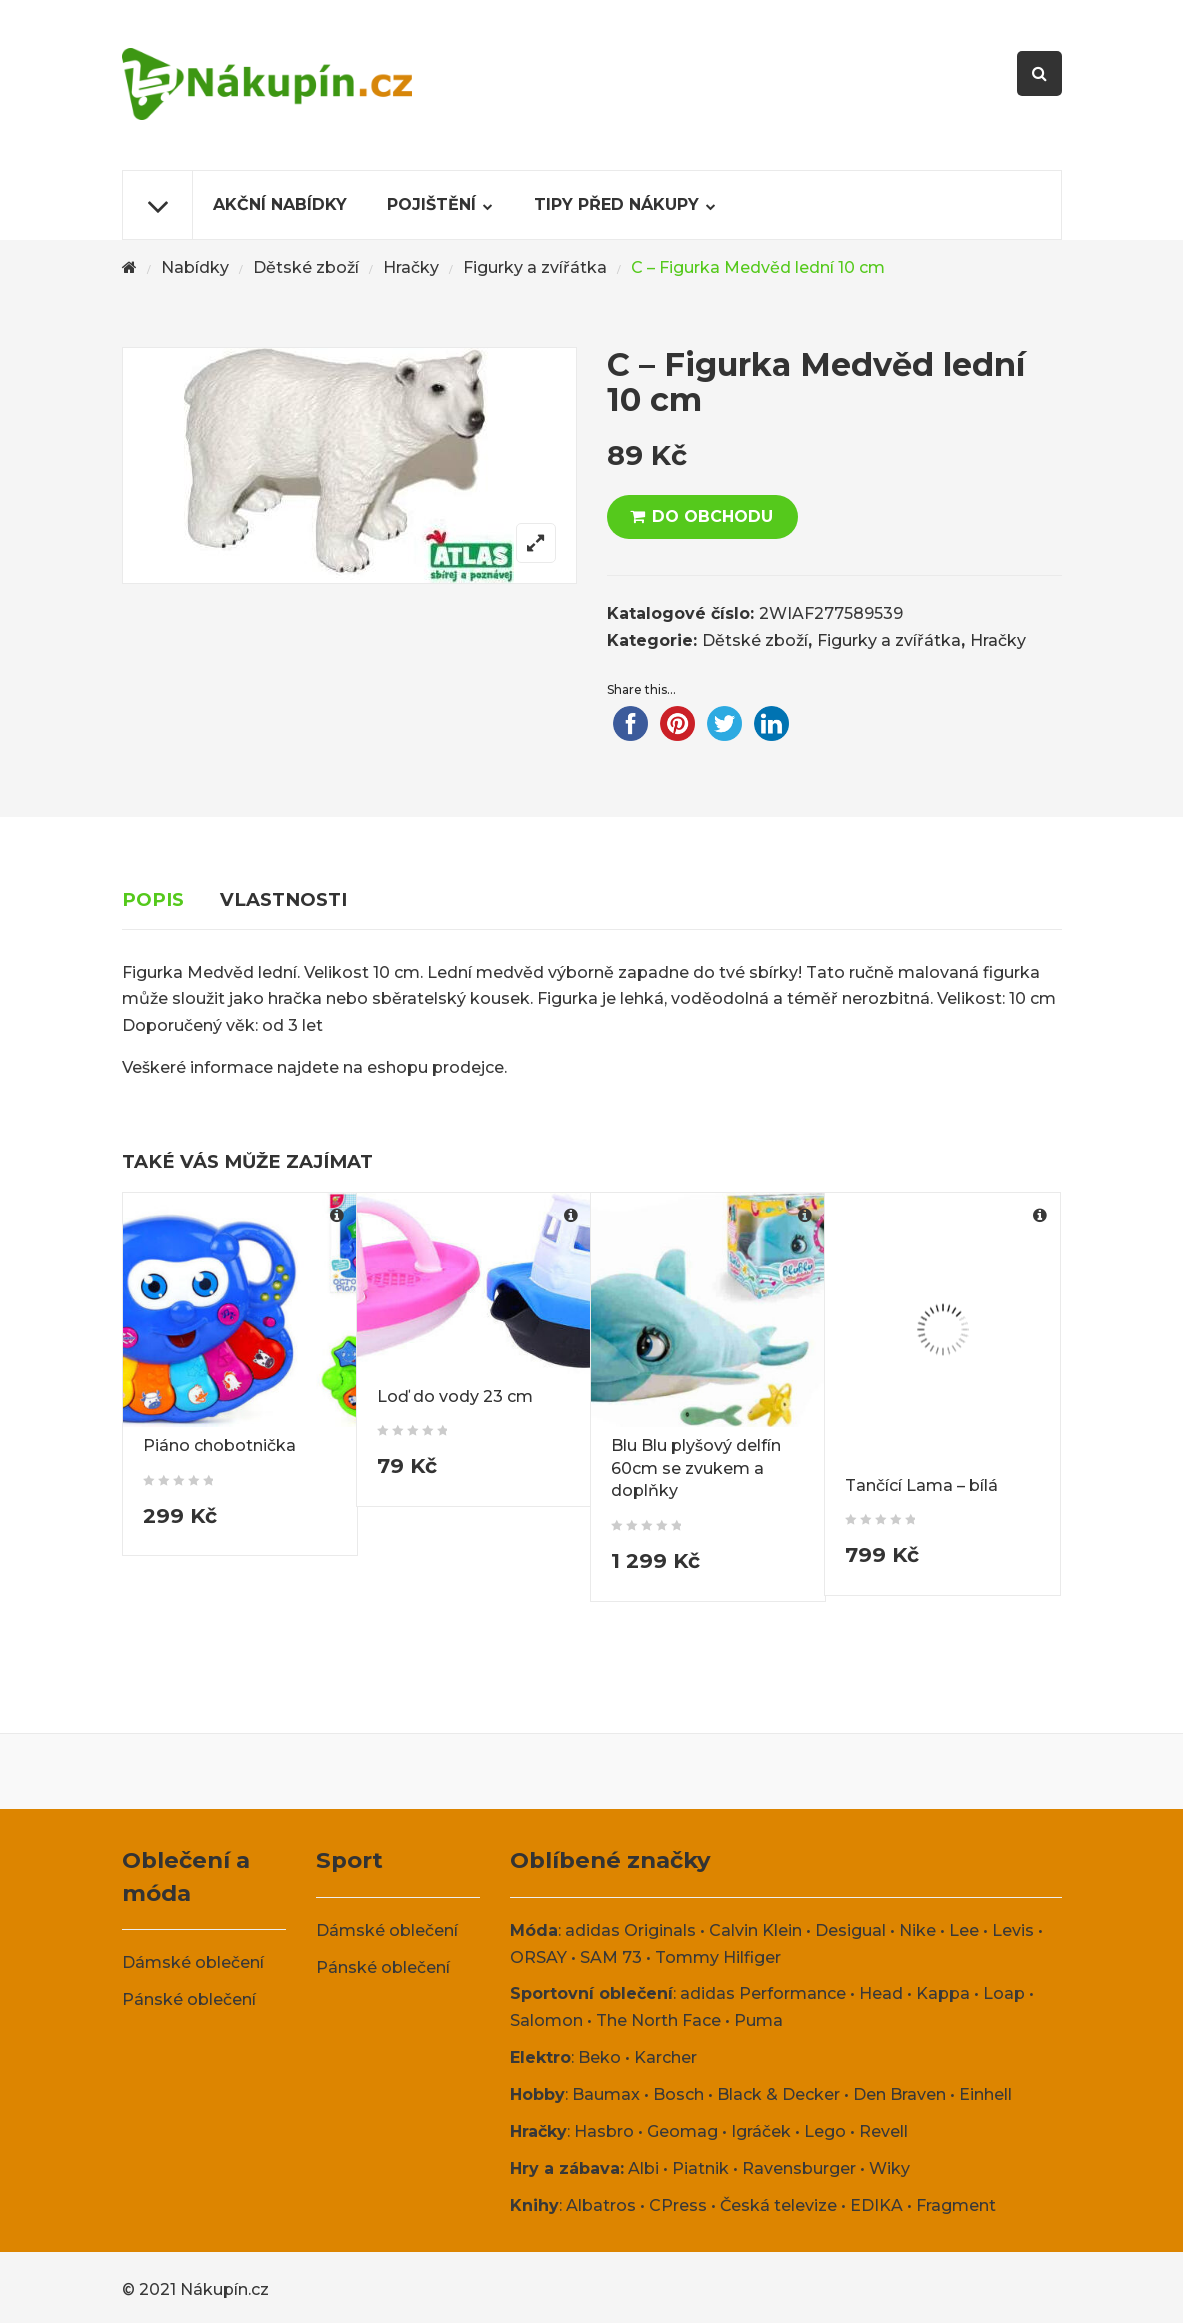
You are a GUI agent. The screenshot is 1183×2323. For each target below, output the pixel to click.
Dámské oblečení (193, 1962)
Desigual (850, 1929)
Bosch (678, 2094)
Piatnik (700, 2167)
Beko (599, 2057)
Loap (1004, 1993)
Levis (1013, 1929)
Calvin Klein (755, 1929)
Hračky (411, 267)
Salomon (546, 2020)
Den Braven (899, 2094)
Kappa (943, 1993)
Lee (964, 1929)
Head (881, 1993)
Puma (758, 2020)
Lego (825, 2130)
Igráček (761, 2130)
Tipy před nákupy (616, 204)
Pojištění (431, 204)
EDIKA (876, 2204)
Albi (643, 2167)
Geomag (682, 2130)
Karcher (665, 2057)
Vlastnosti (283, 899)
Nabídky (195, 267)
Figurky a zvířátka (535, 267)
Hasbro (604, 2130)
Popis (153, 899)
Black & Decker (778, 2094)
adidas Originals (630, 1929)
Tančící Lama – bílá (921, 1485)
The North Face (658, 2020)
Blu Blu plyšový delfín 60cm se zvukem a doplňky (696, 1468)
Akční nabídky (280, 204)
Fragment (956, 2204)
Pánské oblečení (189, 1998)
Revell (883, 2130)
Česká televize (778, 2204)
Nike (917, 1929)
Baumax (606, 2094)
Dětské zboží (306, 267)
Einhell (985, 2094)
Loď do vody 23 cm (455, 1396)
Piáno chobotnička (219, 1445)
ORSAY (538, 1956)
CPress (678, 2204)
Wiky (889, 2167)
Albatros (601, 2204)
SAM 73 (611, 1956)
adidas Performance (763, 1993)
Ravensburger (799, 2167)
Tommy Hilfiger (718, 1956)
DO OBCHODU (712, 516)
